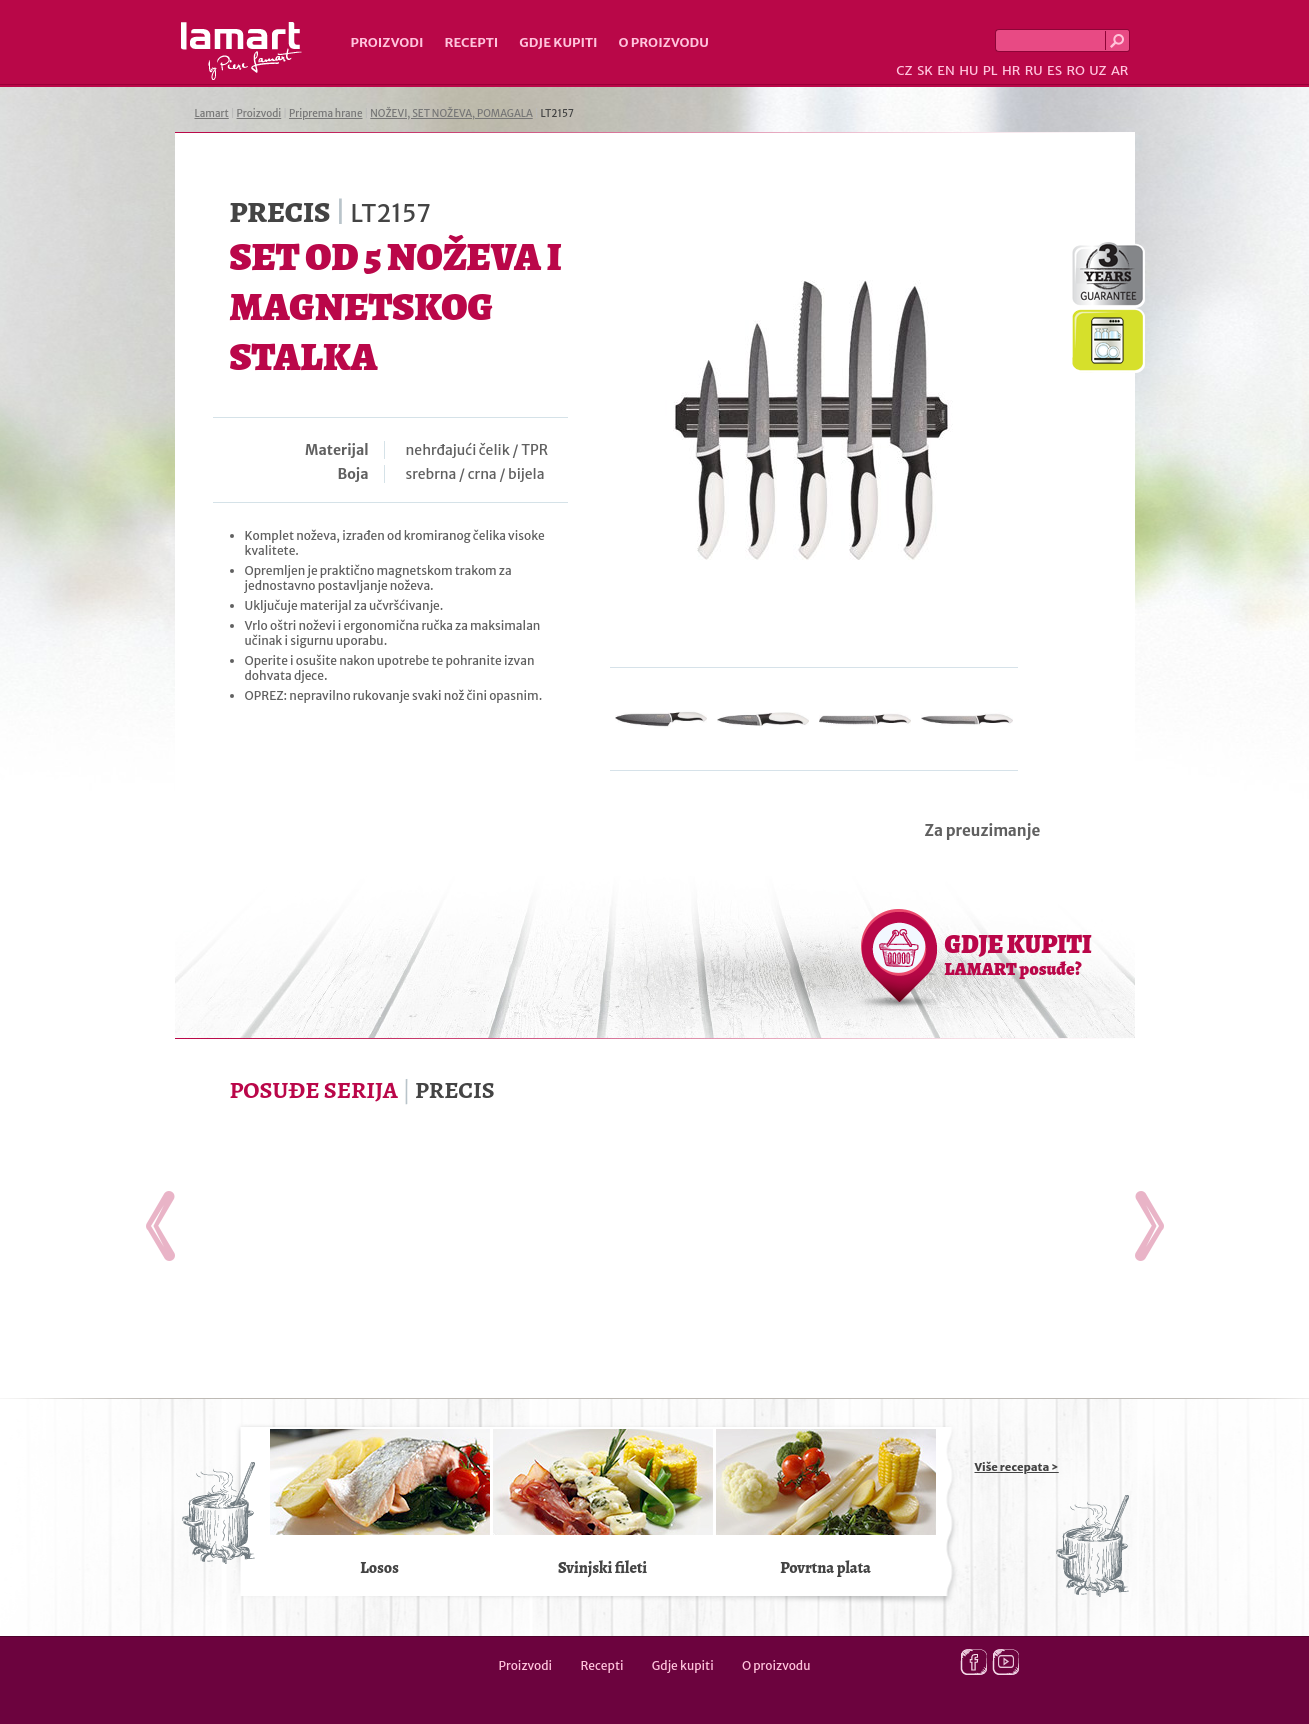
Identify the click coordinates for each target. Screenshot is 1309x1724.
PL (990, 70)
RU (1034, 70)
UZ (1097, 70)
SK (925, 70)
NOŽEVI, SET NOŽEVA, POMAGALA (451, 113)
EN (946, 70)
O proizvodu (664, 42)
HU (968, 70)
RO (1075, 70)
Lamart (241, 51)
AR (1120, 70)
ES (1054, 70)
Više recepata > (1017, 1467)
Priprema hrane (325, 113)
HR (1011, 70)
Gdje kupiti (558, 42)
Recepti (471, 42)
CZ (904, 70)
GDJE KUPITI (1018, 954)
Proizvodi (387, 42)
